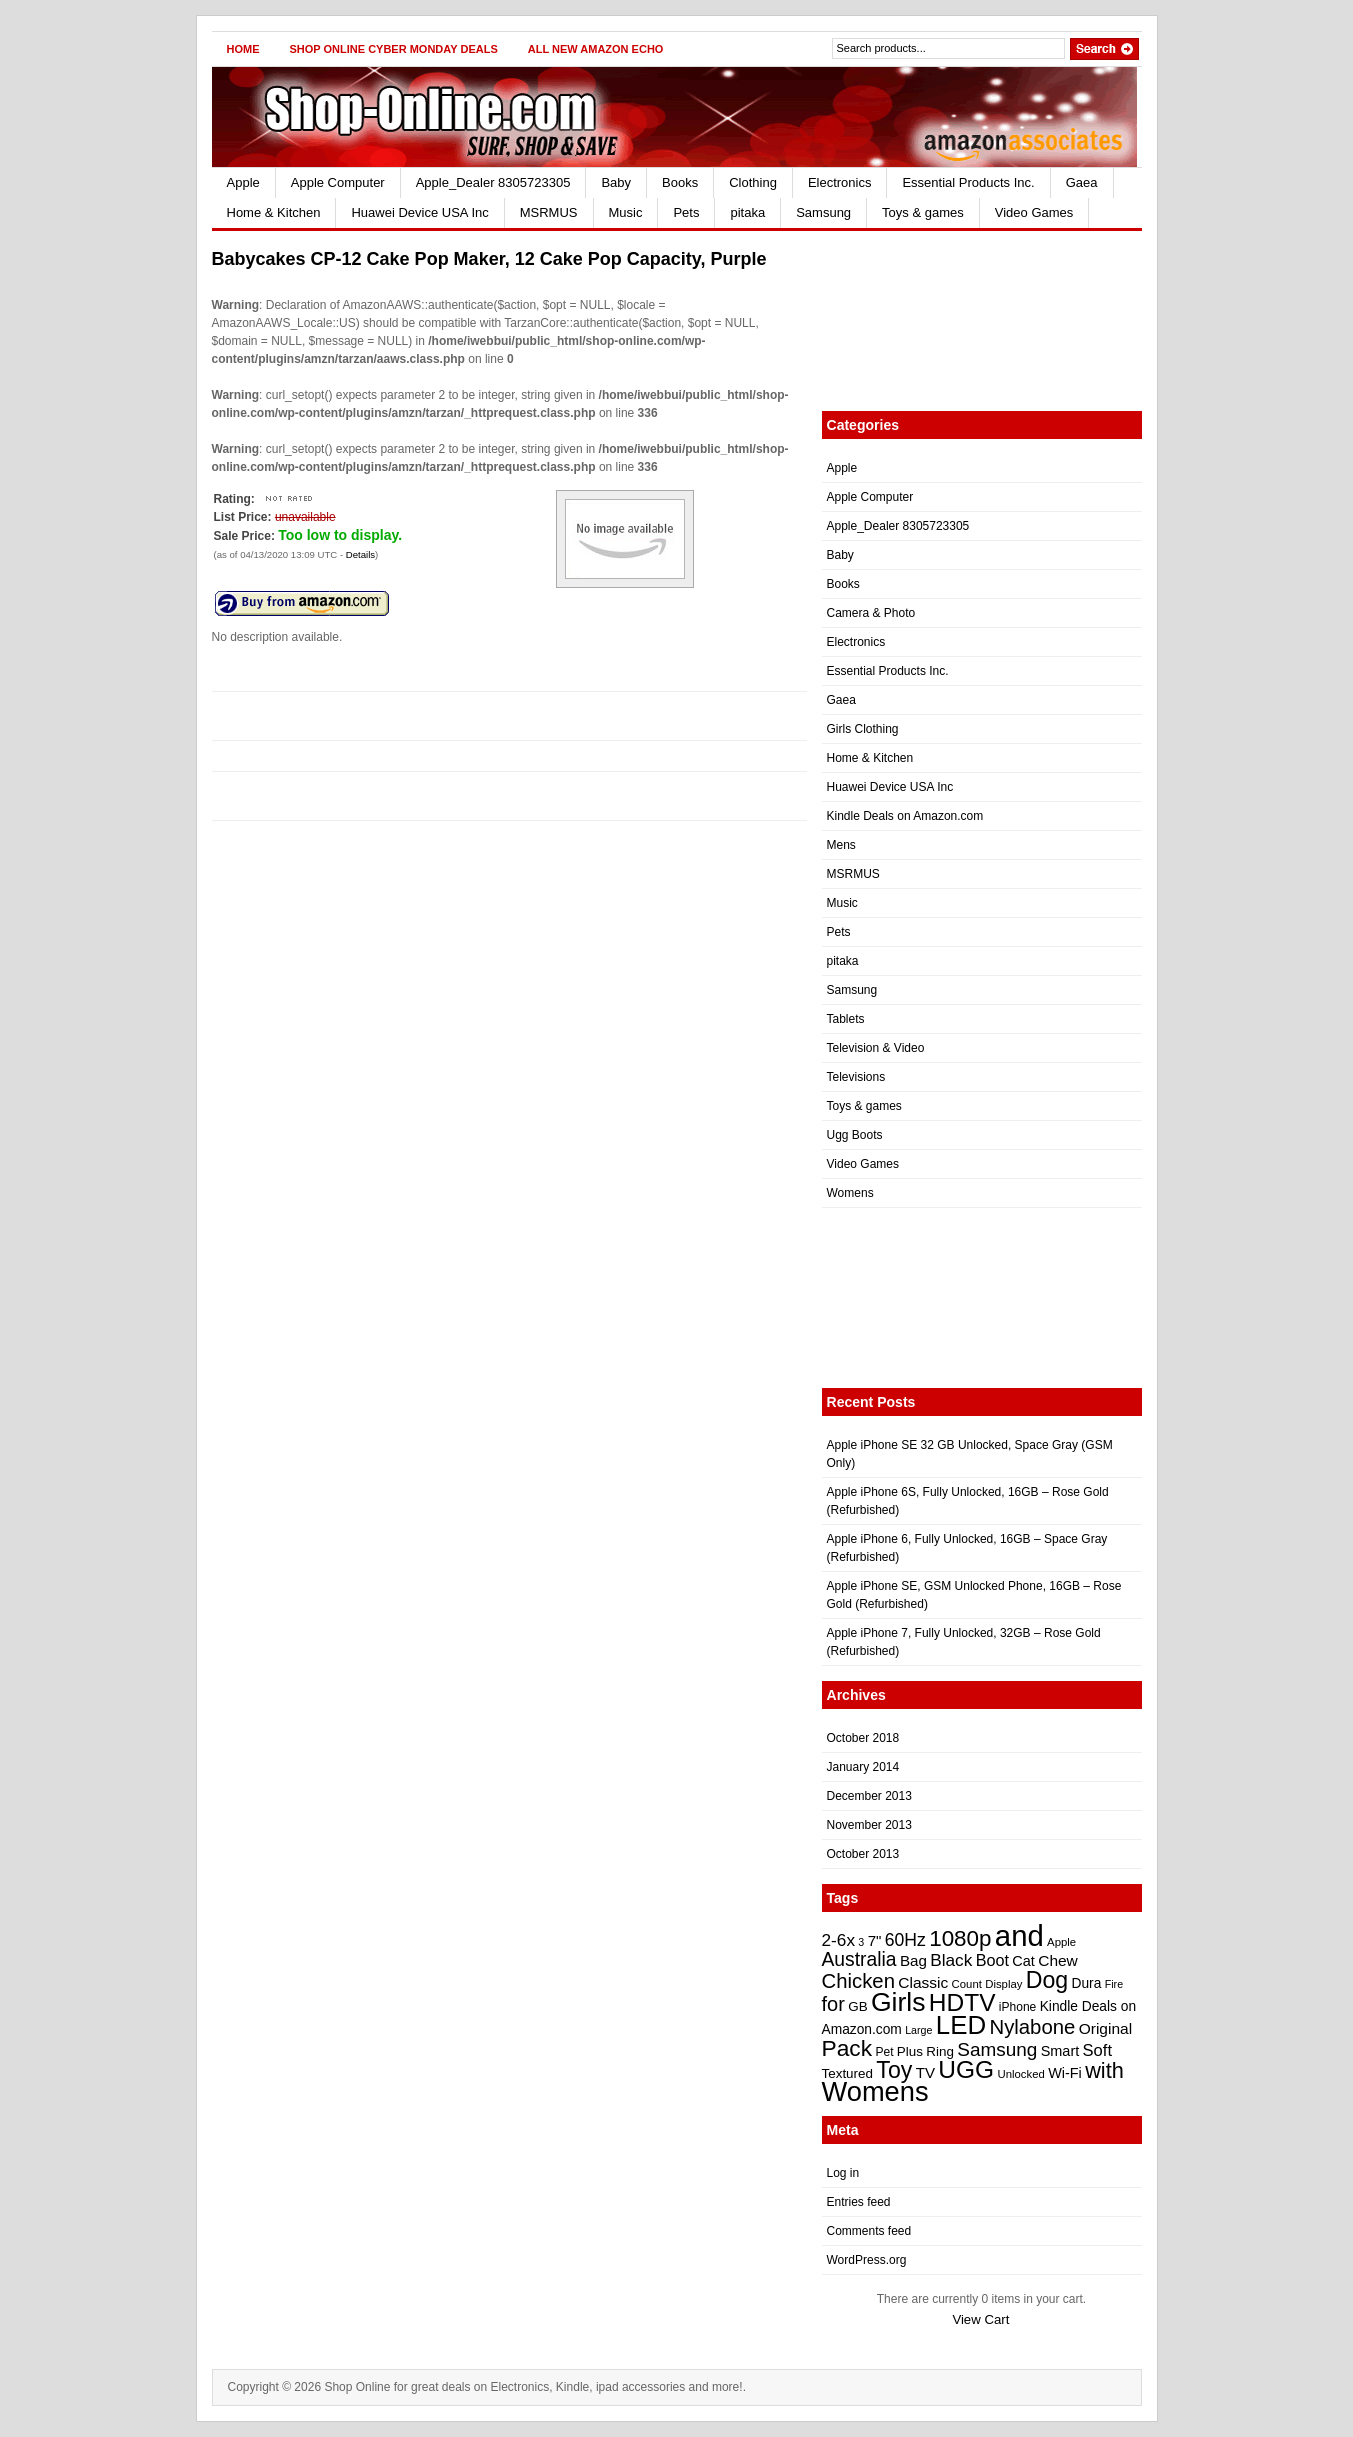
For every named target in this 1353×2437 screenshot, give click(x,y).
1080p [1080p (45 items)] (960, 1938)
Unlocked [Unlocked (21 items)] (1020, 2074)
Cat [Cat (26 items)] (1023, 1961)
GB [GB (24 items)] (857, 2006)
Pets (686, 212)
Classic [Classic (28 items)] (923, 1982)
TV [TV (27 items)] (925, 2072)
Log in (843, 2173)
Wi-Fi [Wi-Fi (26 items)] (1065, 2073)
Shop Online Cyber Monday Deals (394, 49)
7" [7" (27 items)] (875, 1940)
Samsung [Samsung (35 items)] (997, 2049)
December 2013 (869, 1796)
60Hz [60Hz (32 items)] (905, 1940)
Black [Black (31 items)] (951, 1960)
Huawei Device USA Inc (419, 212)
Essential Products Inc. (968, 182)
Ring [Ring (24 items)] (940, 2051)
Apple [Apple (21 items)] (1061, 1942)
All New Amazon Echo (596, 49)
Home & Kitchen (274, 212)
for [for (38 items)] (833, 2004)
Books (680, 182)
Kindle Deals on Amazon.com (905, 816)
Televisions (856, 1077)
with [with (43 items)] (1104, 2070)
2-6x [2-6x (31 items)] (839, 1940)
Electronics (840, 182)
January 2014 (863, 1767)
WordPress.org (867, 2260)
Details (360, 554)
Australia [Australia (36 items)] (859, 1959)
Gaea (1082, 182)
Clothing (753, 182)
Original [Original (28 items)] (1105, 2028)
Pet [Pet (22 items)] (884, 2052)
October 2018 (863, 1738)
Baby (616, 182)
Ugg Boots (855, 1135)
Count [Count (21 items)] (967, 1984)
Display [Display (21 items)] (1003, 1984)
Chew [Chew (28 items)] (1058, 1960)
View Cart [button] (980, 2319)
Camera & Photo (871, 613)
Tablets (846, 1019)
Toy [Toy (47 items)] (894, 2070)
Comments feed (869, 2231)
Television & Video (876, 1048)
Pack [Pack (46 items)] (847, 2048)
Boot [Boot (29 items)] (992, 1960)
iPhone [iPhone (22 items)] (1017, 2007)
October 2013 (863, 1854)
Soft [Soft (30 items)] (1097, 2050)
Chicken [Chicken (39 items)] (858, 1981)
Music (626, 212)
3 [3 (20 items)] (861, 1942)
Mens (841, 845)
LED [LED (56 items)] (961, 2025)
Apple (243, 182)
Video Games (1034, 212)
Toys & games (923, 212)
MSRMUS (549, 212)
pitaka (747, 212)
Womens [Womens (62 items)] (875, 2091)
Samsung (823, 212)
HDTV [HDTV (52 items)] (962, 2002)
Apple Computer (338, 182)
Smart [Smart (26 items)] (1060, 2051)
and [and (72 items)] (1019, 1935)
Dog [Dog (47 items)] (1047, 1980)
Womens (850, 1193)
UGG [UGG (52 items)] (966, 2069)
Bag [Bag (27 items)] (913, 1960)
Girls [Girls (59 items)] (898, 2002)
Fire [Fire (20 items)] (1114, 1984)
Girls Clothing (863, 729)
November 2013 (869, 1825)
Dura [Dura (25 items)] (1087, 1983)
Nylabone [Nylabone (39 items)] (1032, 2027)
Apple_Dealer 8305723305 (493, 182)
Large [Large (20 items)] (918, 2030)
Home (243, 49)
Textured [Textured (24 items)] (847, 2073)
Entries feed (859, 2202)
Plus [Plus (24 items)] (910, 2051)
